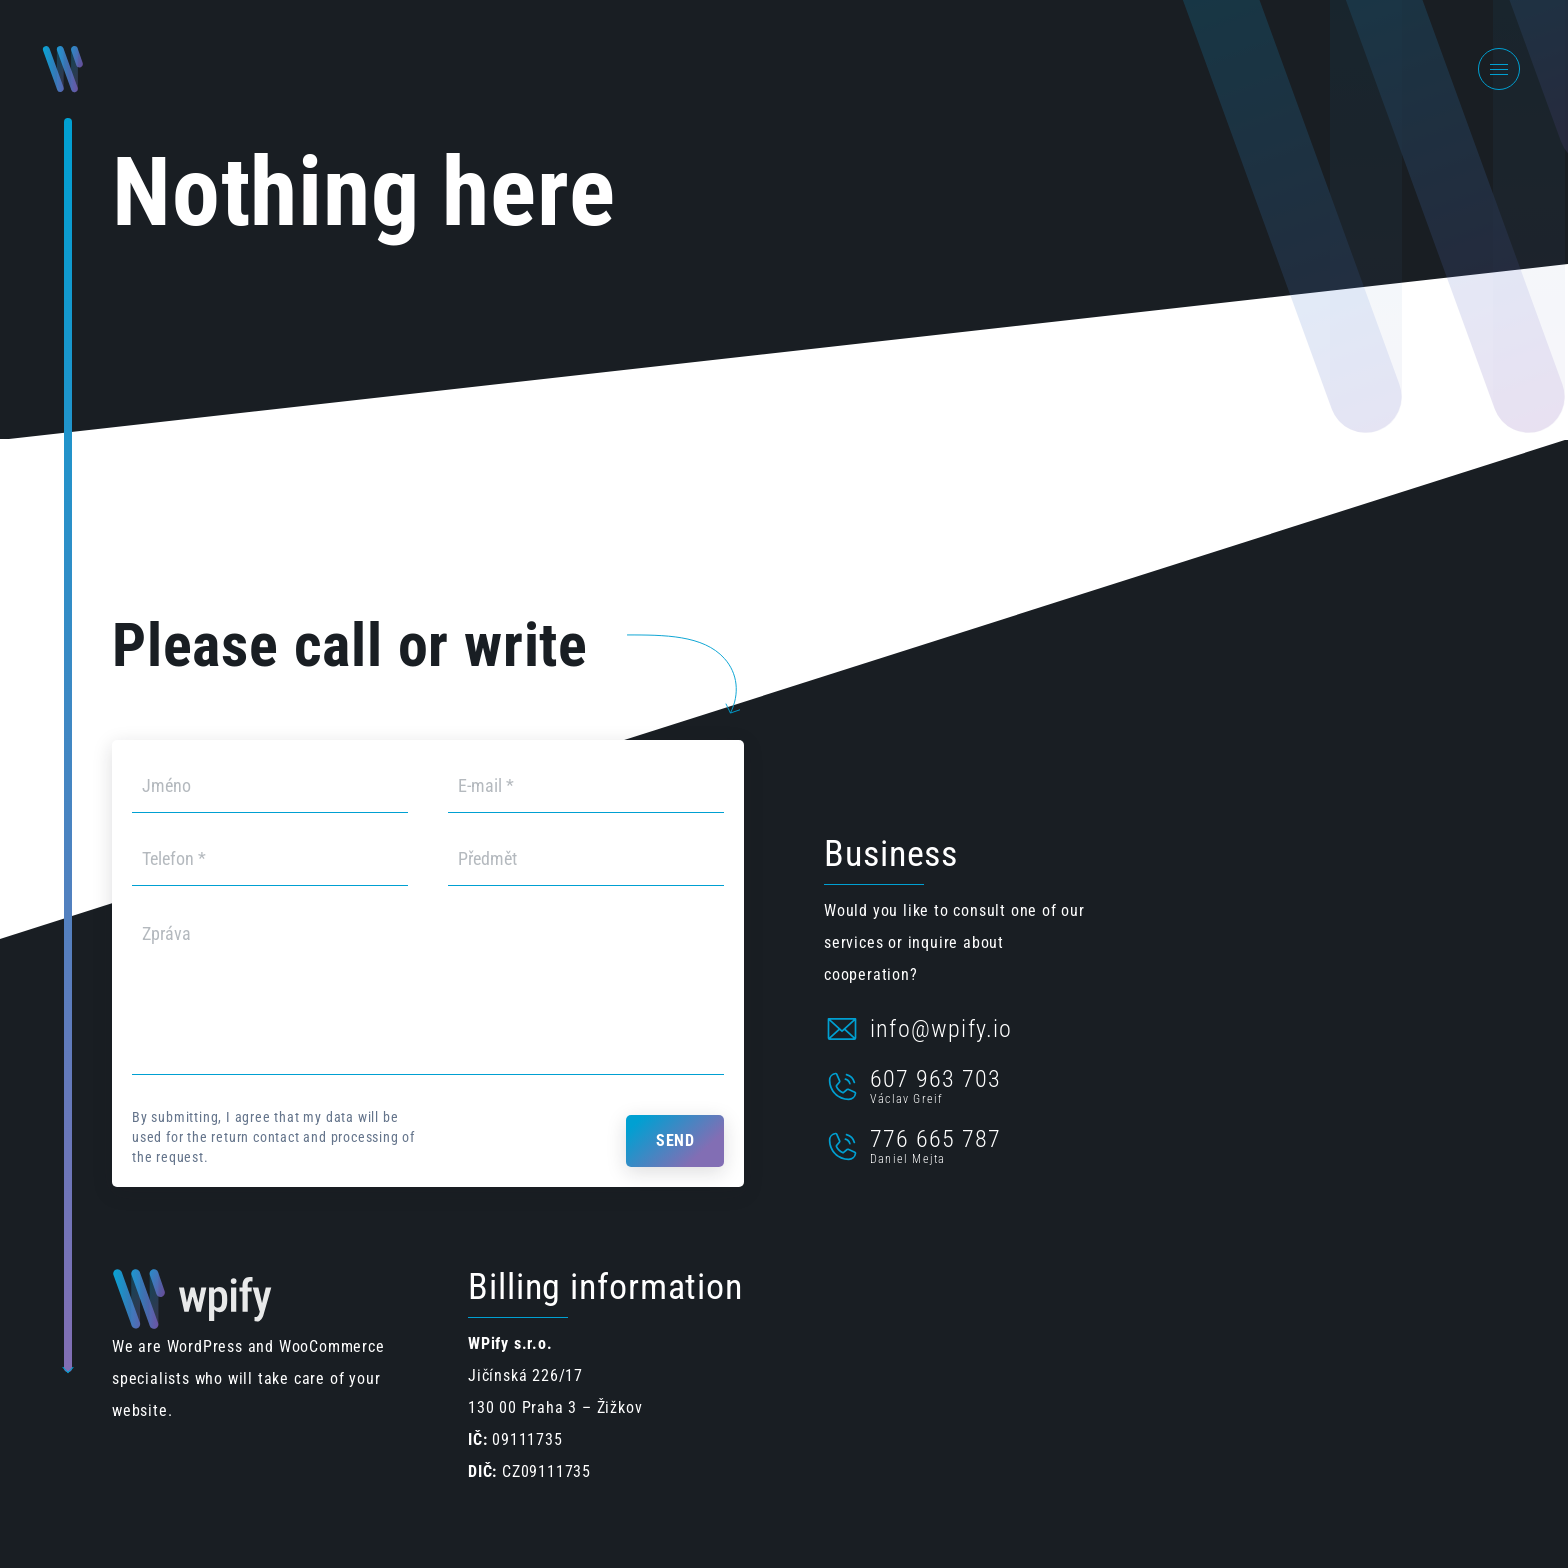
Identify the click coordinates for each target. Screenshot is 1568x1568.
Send (675, 1140)
